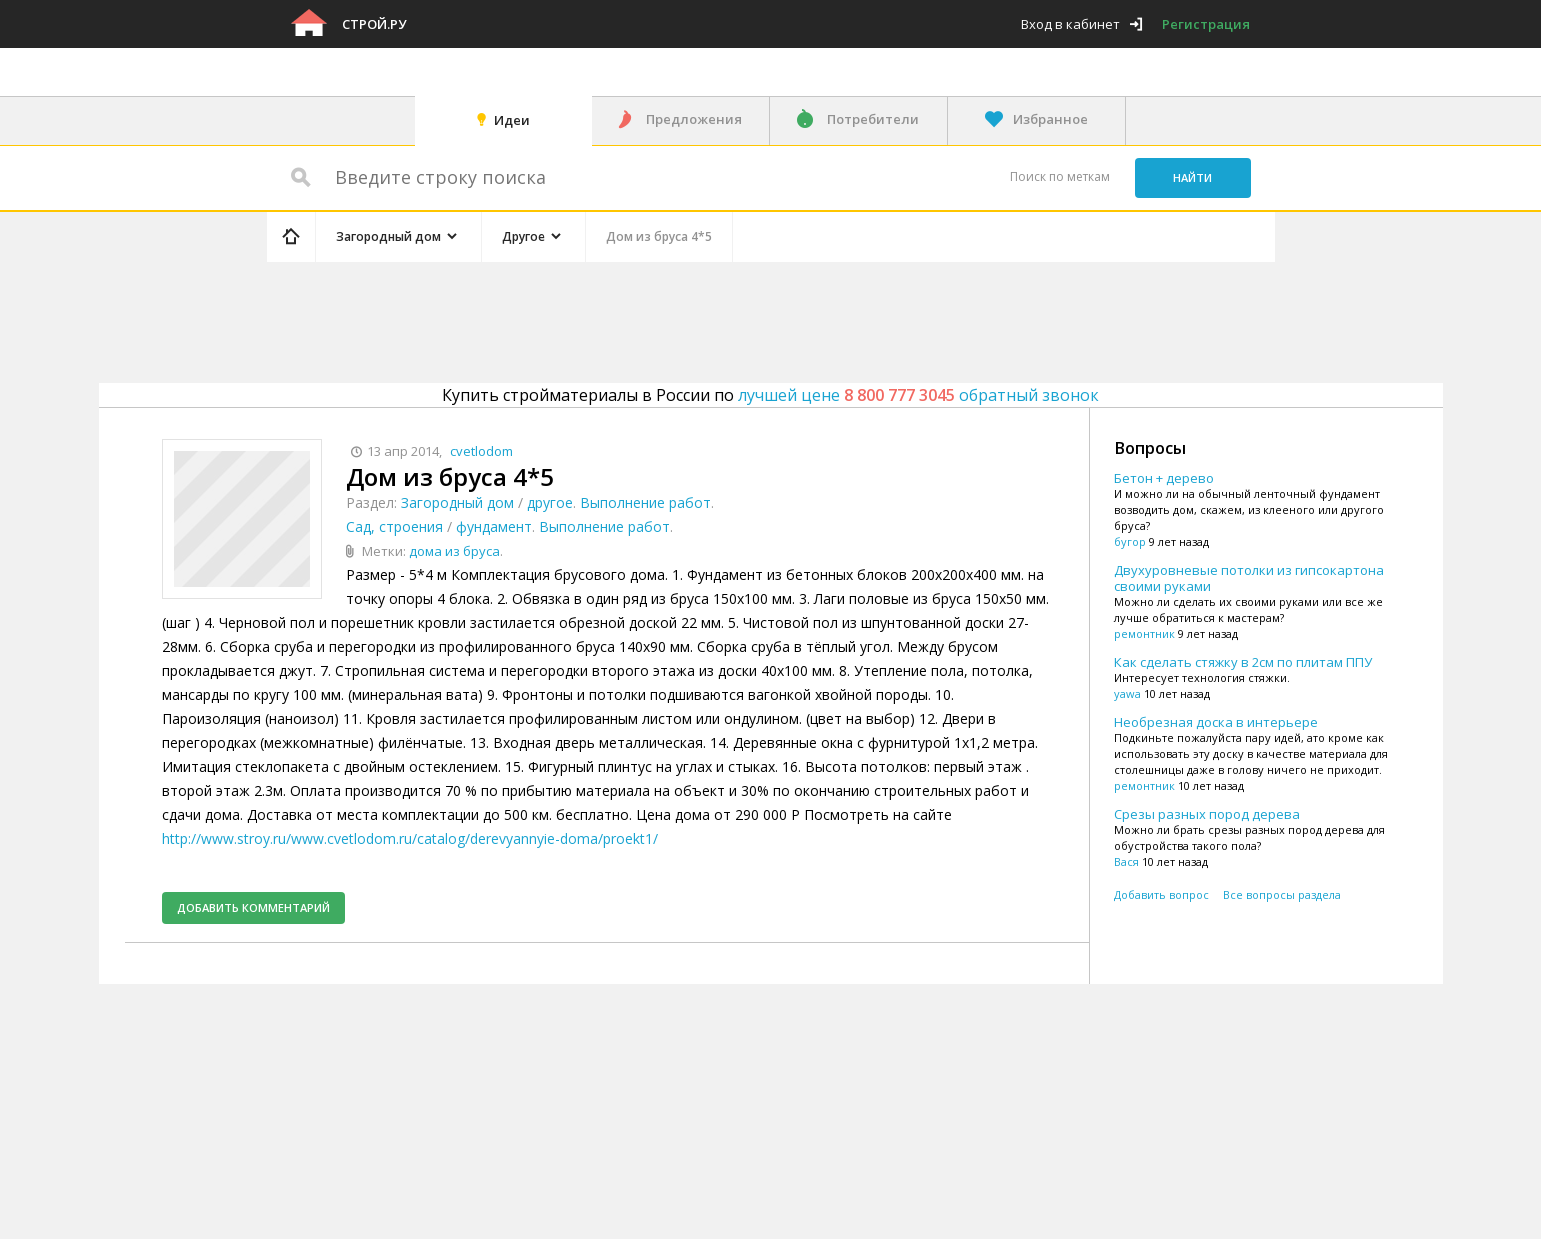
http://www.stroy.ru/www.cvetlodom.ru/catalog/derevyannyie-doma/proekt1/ (410, 838)
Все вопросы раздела (1282, 894)
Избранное (1050, 119)
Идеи (512, 120)
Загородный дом (457, 502)
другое (550, 502)
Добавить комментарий (253, 907)
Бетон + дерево (1164, 478)
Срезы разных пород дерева (1207, 814)
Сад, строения (394, 526)
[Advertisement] (645, 319)
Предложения (694, 119)
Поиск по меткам (1060, 176)
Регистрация (1206, 24)
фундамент (494, 526)
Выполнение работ (645, 502)
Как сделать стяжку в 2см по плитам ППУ (1243, 662)
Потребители (873, 119)
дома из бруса (454, 551)
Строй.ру (374, 24)
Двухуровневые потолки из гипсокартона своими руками (1249, 578)
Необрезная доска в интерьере (1216, 722)
